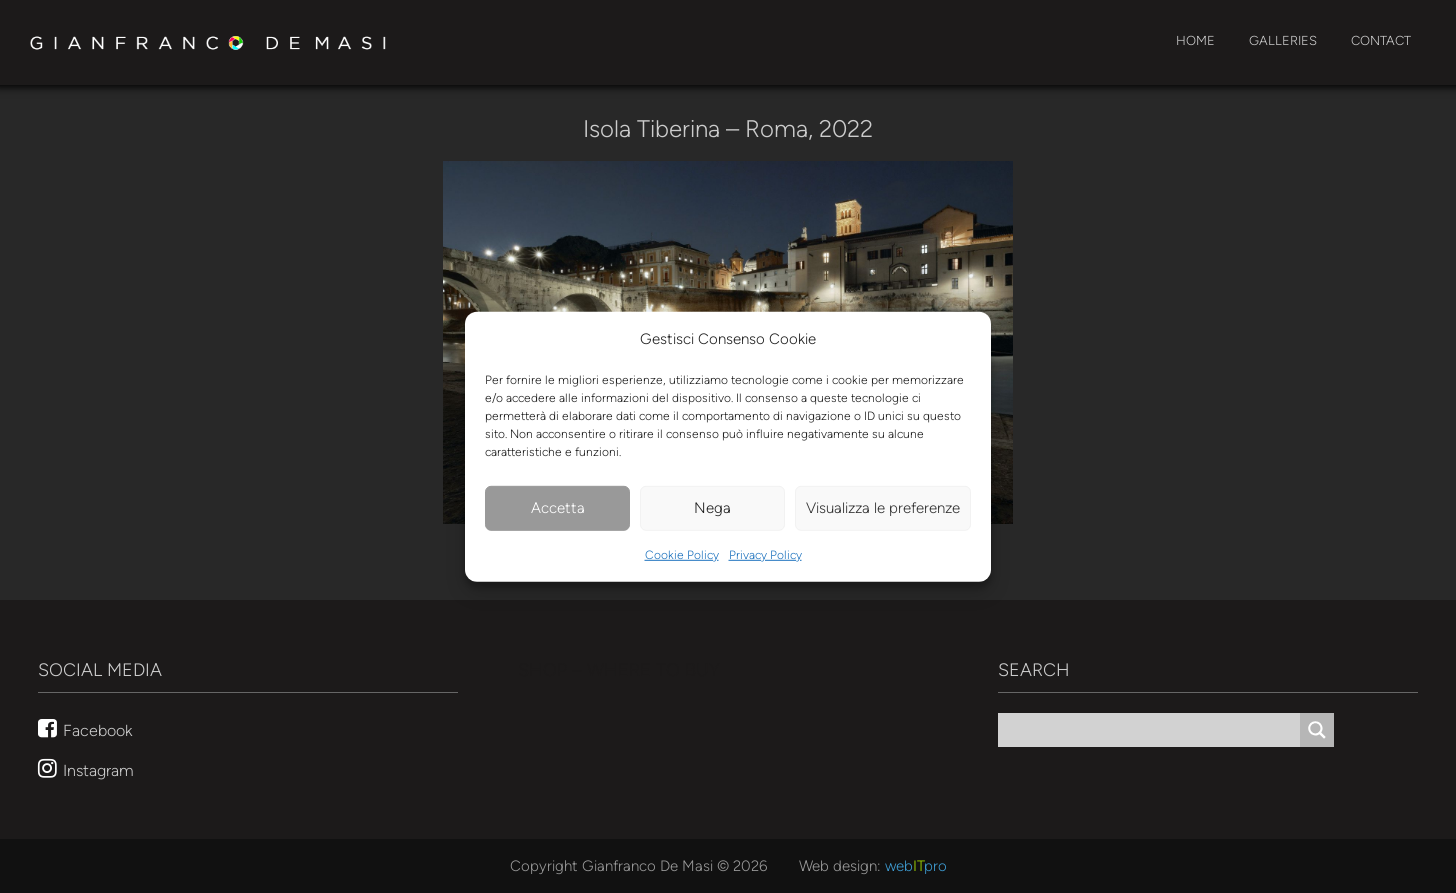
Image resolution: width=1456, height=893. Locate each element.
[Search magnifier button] (1317, 730)
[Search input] (1154, 730)
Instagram (98, 770)
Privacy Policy (765, 555)
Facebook (97, 730)
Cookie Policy (682, 555)
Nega (712, 508)
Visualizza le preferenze (883, 508)
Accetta (558, 508)
